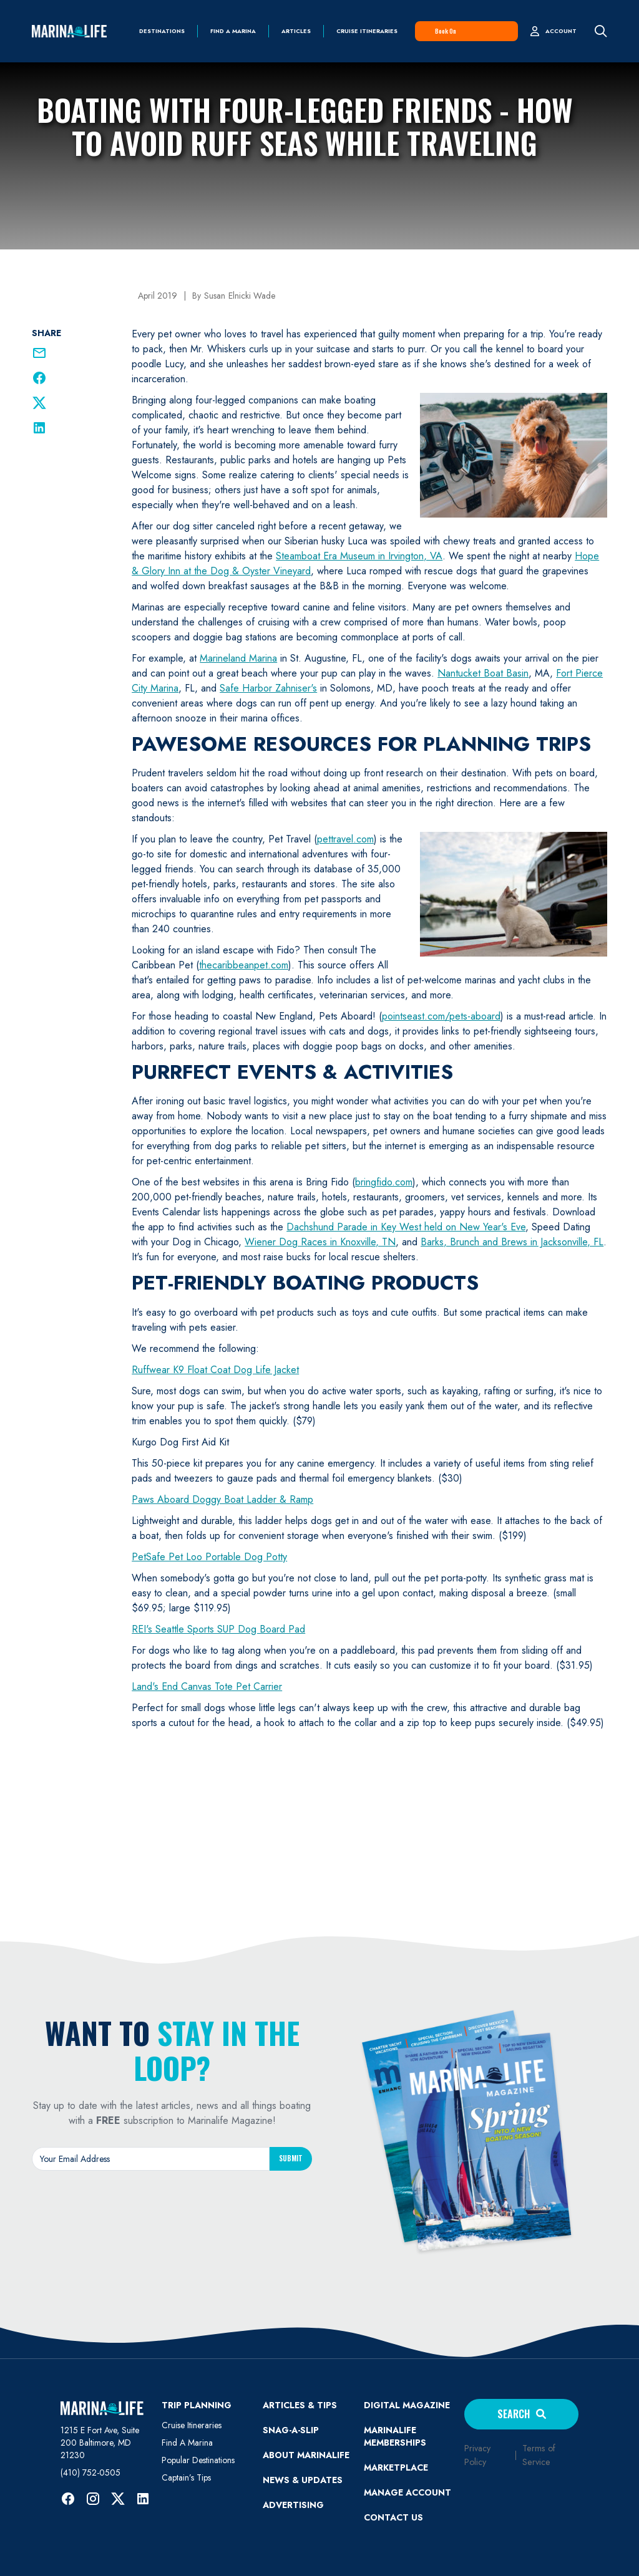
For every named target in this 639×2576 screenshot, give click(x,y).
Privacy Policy (477, 2455)
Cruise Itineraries (367, 30)
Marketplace (396, 2467)
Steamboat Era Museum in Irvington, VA (359, 556)
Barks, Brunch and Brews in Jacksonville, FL (512, 1242)
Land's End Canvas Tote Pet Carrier (207, 1686)
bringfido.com (383, 1182)
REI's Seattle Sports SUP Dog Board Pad (218, 1629)
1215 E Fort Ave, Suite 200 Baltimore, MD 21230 (100, 2442)
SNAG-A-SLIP (291, 2430)
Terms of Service (538, 2455)
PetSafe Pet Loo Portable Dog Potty (209, 1557)
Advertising (293, 2505)
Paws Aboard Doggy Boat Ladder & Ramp (222, 1499)
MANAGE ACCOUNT (407, 2492)
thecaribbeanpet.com (243, 965)
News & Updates (303, 2480)
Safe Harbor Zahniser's (268, 688)
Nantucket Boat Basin (483, 673)
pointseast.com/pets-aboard (441, 1016)
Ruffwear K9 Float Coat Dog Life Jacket (215, 1370)
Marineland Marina (238, 658)
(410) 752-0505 (90, 2472)
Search (521, 2413)
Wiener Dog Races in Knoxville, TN (320, 1242)
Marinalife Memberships (395, 2436)
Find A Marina (187, 2442)
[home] (69, 31)
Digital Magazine (407, 2405)
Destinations (162, 30)
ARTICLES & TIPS (300, 2405)
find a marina (233, 30)
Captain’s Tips (186, 2477)
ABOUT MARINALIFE (306, 2455)
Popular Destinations (198, 2460)
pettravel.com (345, 839)
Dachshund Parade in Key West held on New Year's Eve (405, 1227)
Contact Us (393, 2517)
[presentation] (172, 2207)
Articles (296, 30)
